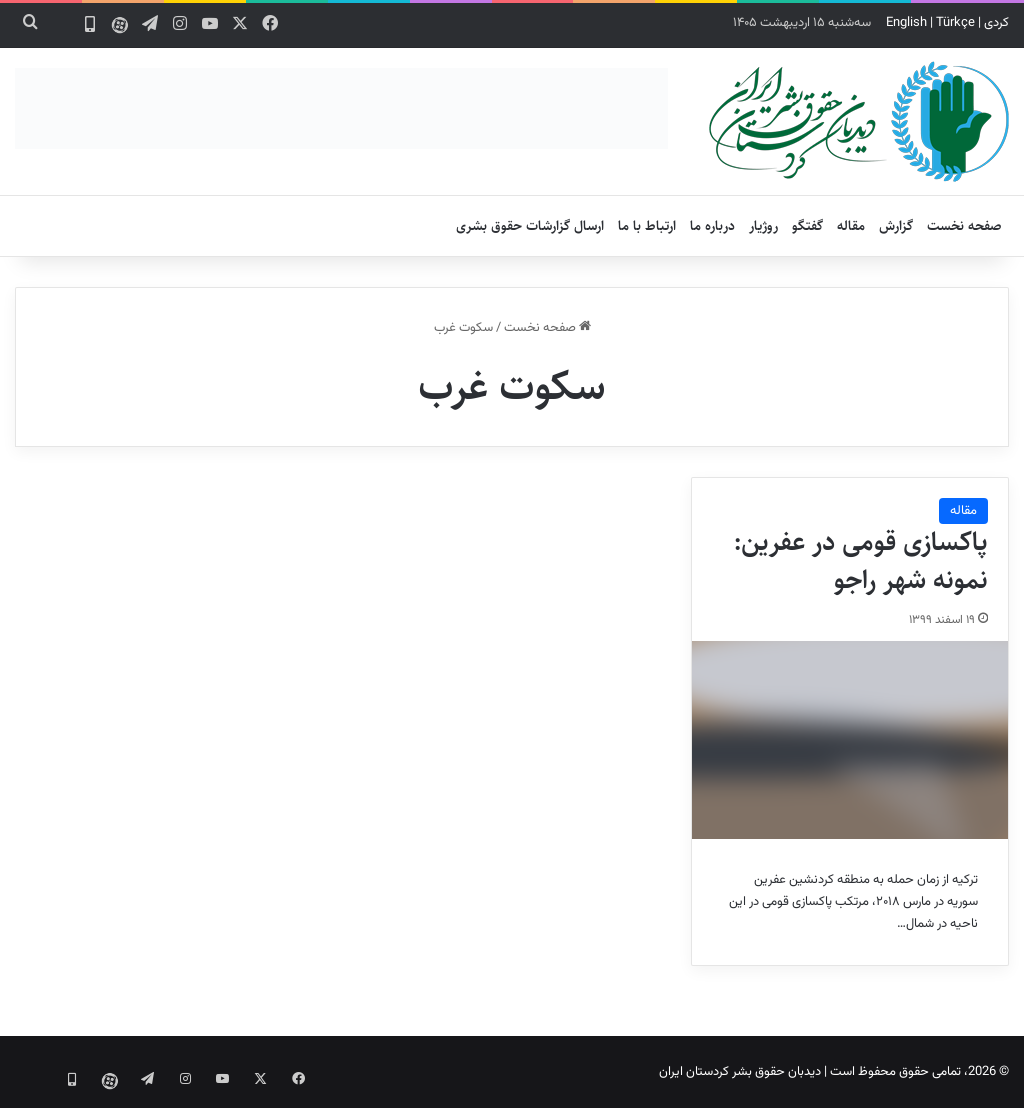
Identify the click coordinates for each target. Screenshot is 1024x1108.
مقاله (851, 226)
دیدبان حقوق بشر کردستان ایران (740, 1072)
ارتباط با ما (647, 226)
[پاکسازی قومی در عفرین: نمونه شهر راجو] (850, 740)
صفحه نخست (964, 226)
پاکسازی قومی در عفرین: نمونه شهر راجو (861, 561)
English (906, 23)
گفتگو (807, 226)
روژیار (763, 226)
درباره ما (712, 226)
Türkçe (955, 23)
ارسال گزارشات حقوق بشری (530, 226)
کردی (996, 23)
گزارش (896, 226)
